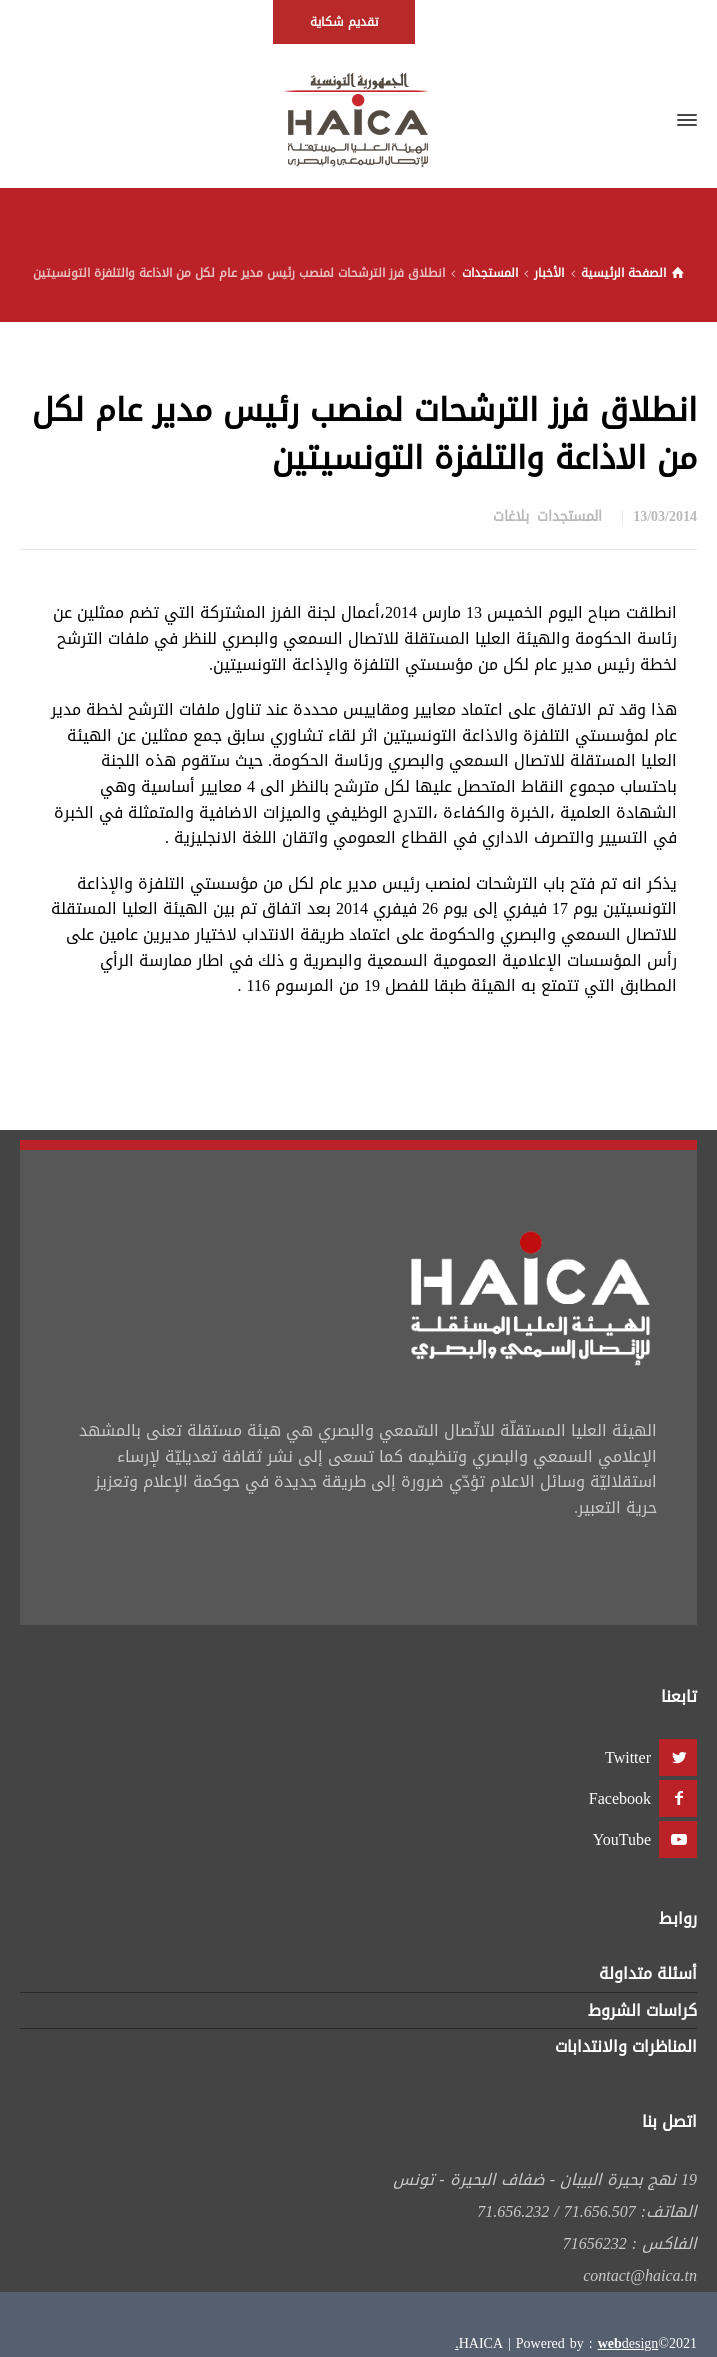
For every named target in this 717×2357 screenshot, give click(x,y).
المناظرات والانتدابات (626, 2046)
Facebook (620, 1798)
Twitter (628, 1757)
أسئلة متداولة (648, 1973)
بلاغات (511, 516)
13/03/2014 (665, 516)
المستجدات (569, 516)
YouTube (622, 1839)
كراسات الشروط (642, 2010)
